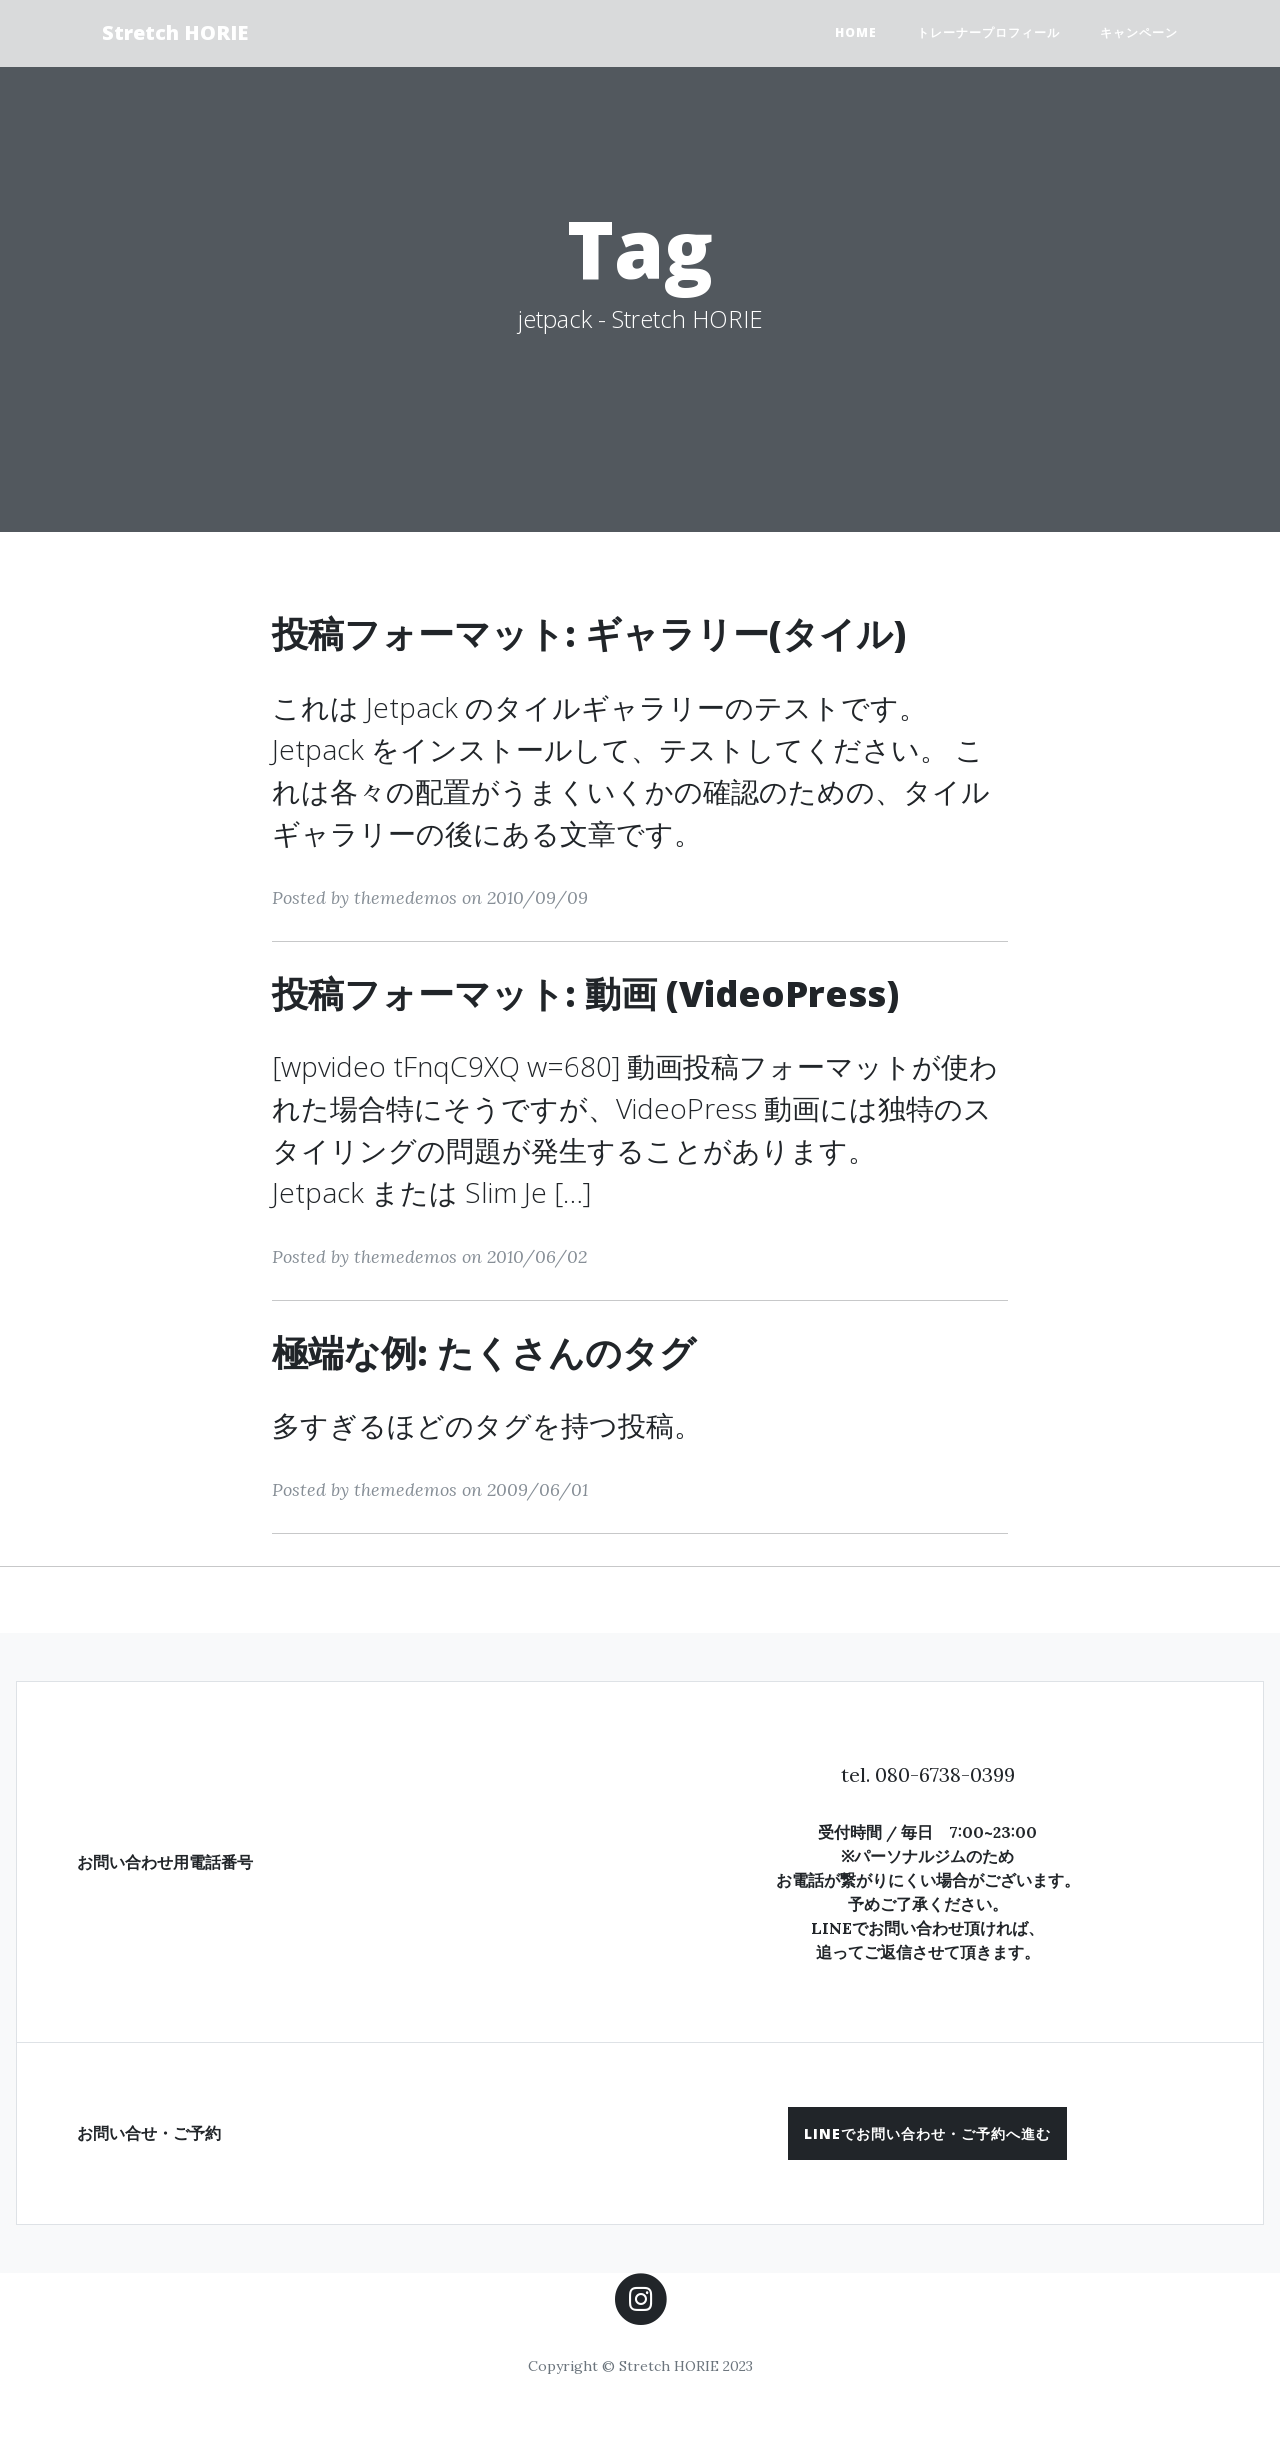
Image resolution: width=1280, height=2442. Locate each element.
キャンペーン (1139, 32)
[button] (927, 2133)
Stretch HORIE (175, 32)
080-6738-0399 (945, 1774)
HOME (856, 32)
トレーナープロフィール (988, 32)
